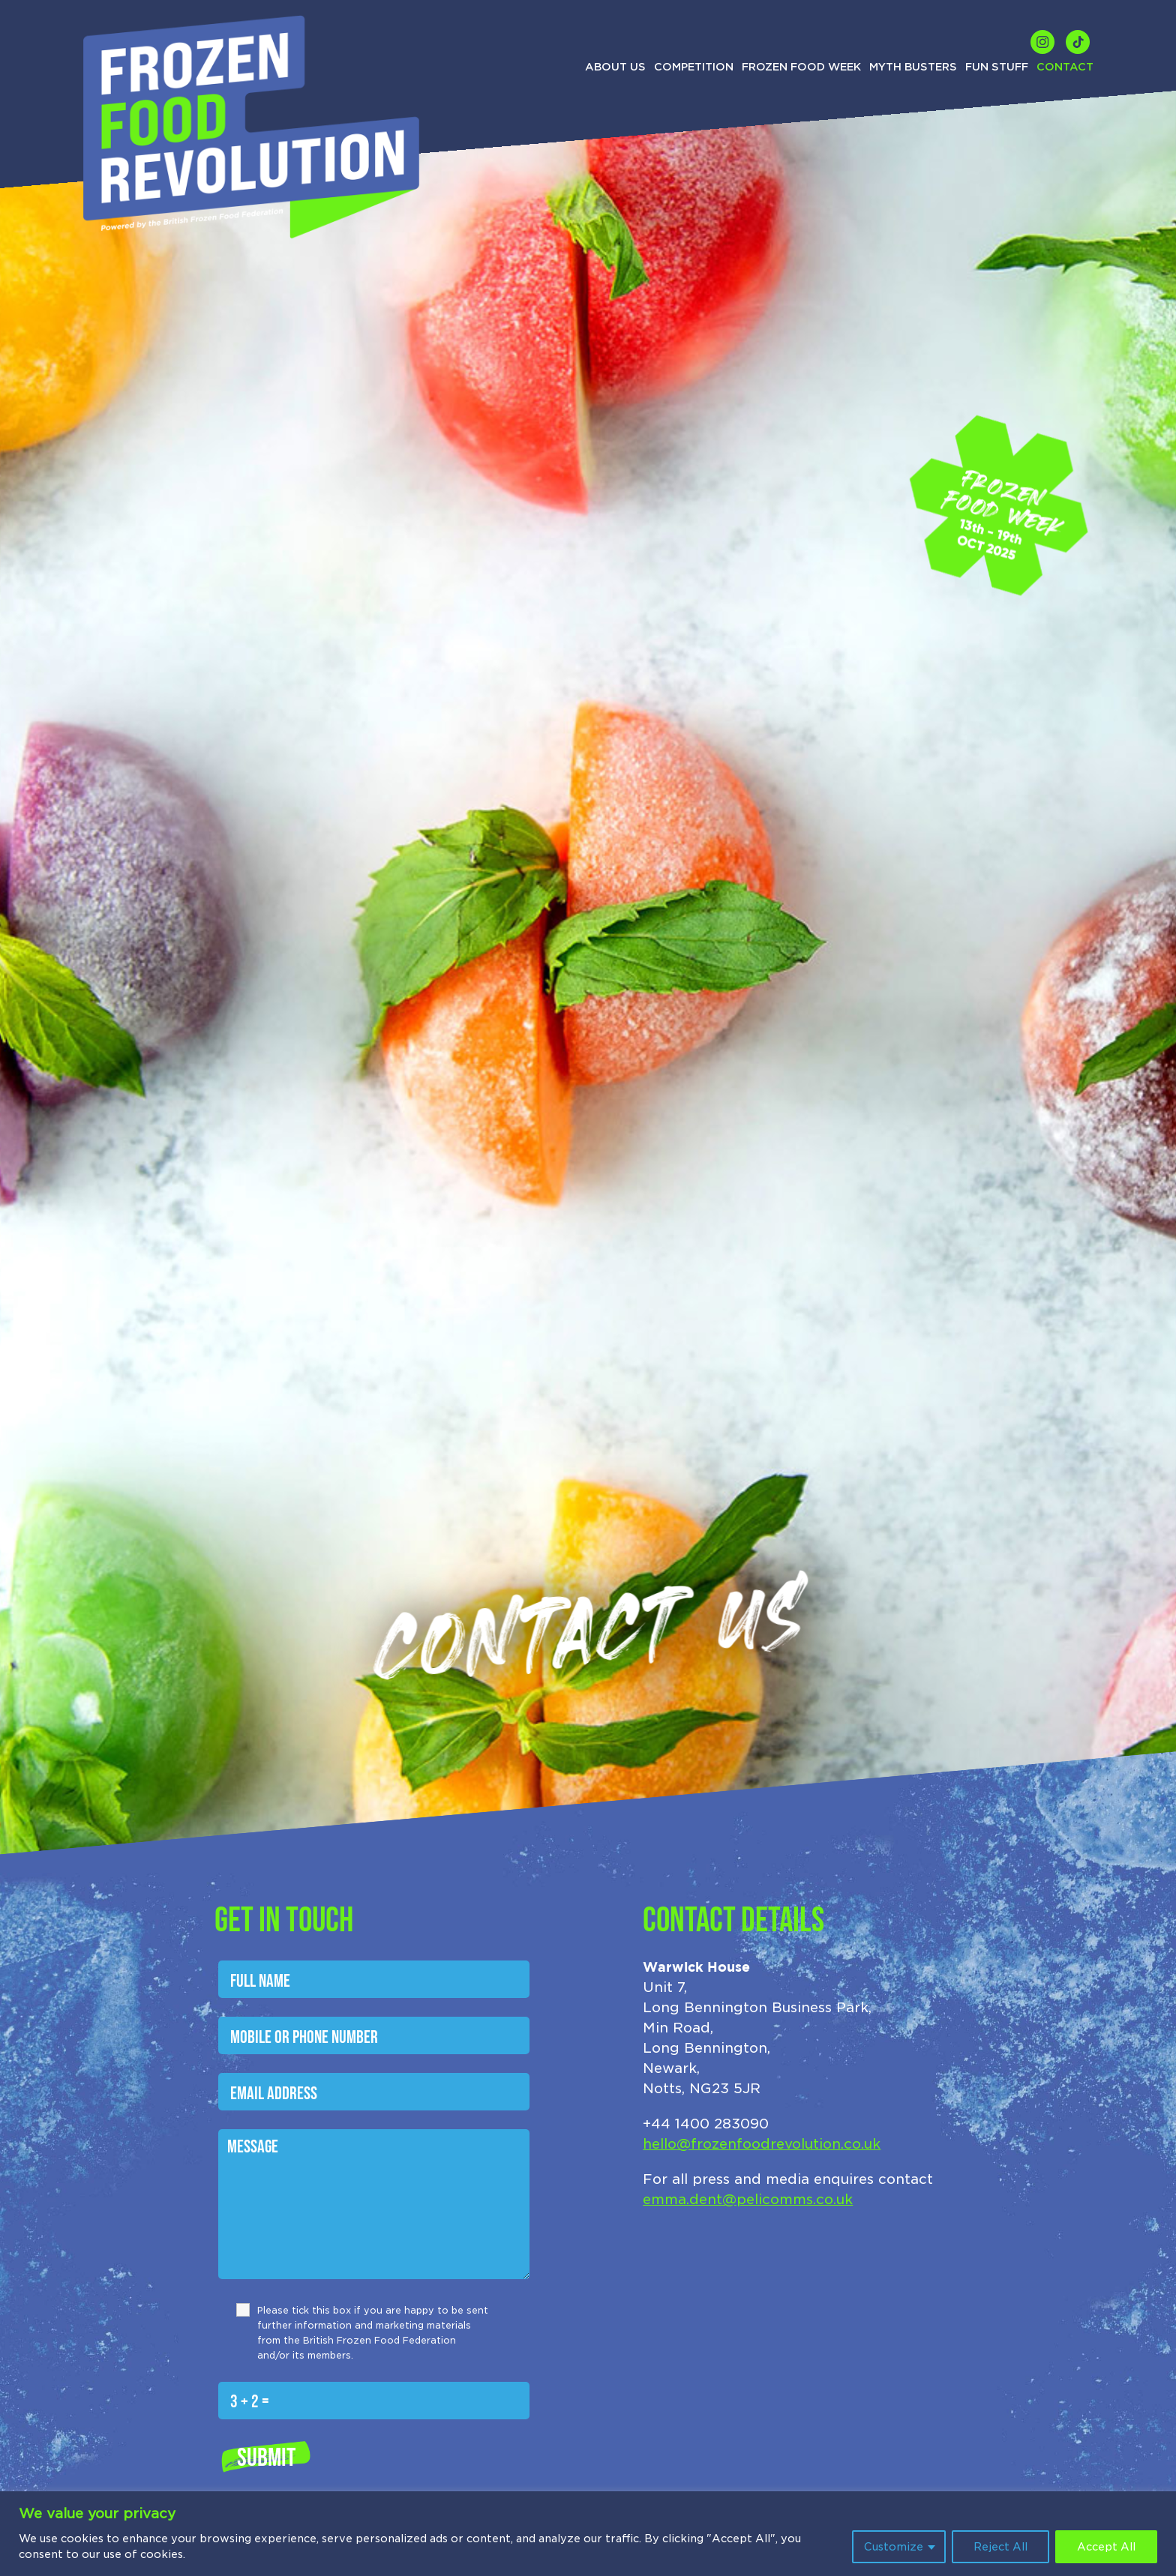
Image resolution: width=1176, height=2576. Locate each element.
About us (615, 67)
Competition (694, 67)
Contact (1065, 67)
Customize (893, 2547)
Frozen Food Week (801, 67)
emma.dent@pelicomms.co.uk (748, 2199)
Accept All (1106, 2547)
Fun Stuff (996, 67)
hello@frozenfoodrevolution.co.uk (761, 2144)
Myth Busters (913, 67)
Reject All (1001, 2547)
